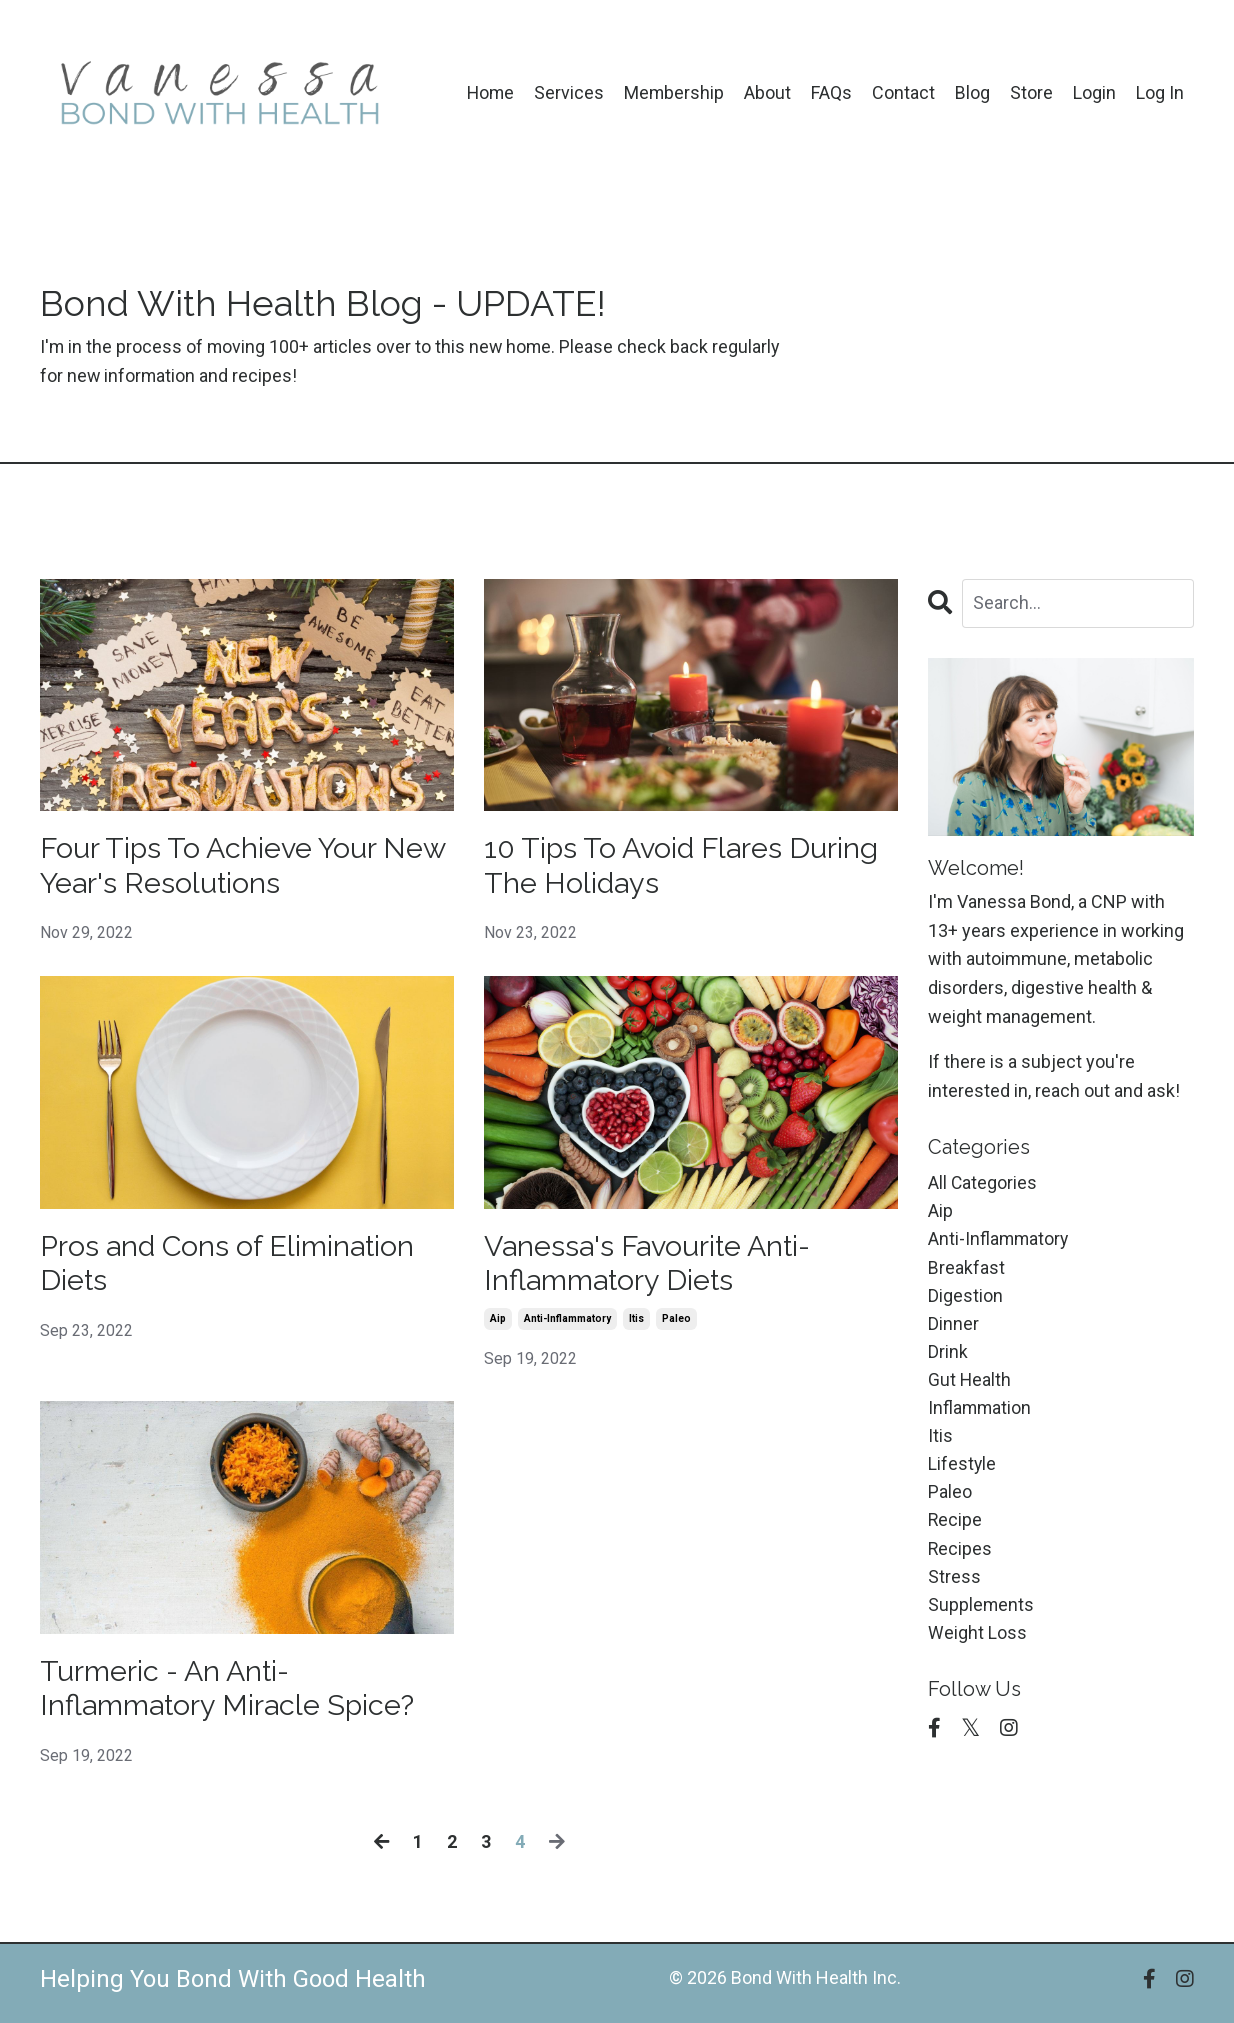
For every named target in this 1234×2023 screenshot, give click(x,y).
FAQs (831, 92)
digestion (965, 1298)
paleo (676, 1324)
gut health (970, 1384)
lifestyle (962, 1471)
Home (488, 92)
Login (1094, 92)
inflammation (980, 1413)
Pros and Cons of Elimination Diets (235, 1267)
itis (636, 1324)
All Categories (983, 1183)
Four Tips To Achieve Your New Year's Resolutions (214, 867)
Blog (972, 92)
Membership (673, 92)
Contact (903, 92)
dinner (953, 1327)
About (767, 92)
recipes (960, 1557)
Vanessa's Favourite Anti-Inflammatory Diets (656, 1267)
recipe (955, 1528)
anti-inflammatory (567, 1324)
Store (1031, 92)
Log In (1160, 92)
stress (954, 1586)
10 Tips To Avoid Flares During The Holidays (688, 867)
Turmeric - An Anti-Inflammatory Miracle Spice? (235, 1696)
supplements (981, 1615)
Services (568, 92)
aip (498, 1324)
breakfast (966, 1269)
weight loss (977, 1643)
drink (948, 1356)
